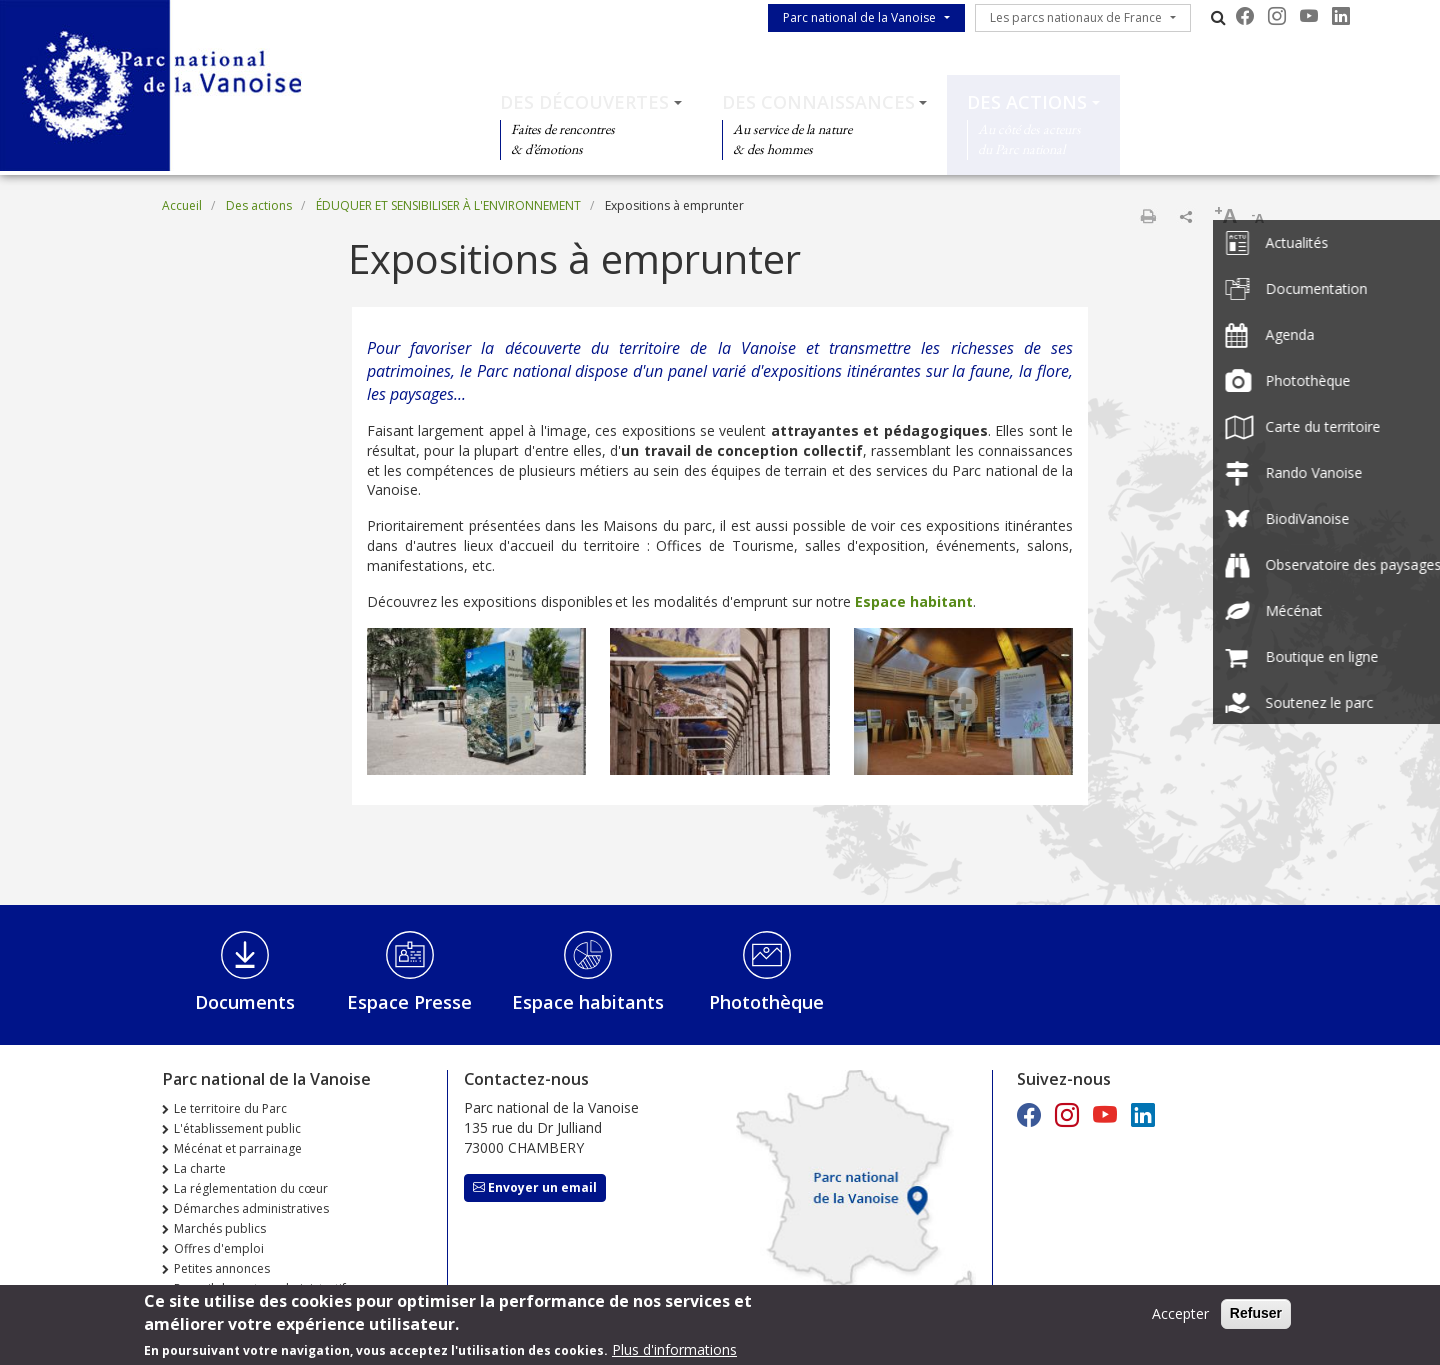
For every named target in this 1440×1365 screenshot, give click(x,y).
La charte (200, 1168)
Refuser (1256, 1318)
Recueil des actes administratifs (263, 1288)
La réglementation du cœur (251, 1188)
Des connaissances (818, 102)
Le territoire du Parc (230, 1108)
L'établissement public (237, 1128)
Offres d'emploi (219, 1248)
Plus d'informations (674, 1354)
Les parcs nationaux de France (1076, 17)
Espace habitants (588, 1002)
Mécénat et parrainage (238, 1148)
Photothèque (766, 1002)
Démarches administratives (251, 1208)
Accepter (1180, 1318)
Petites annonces (222, 1268)
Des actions (1027, 102)
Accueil (182, 205)
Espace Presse (409, 1002)
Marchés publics (220, 1228)
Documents (245, 1002)
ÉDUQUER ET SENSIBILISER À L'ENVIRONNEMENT (448, 205)
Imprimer (1148, 216)
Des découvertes (584, 102)
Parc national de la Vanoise (859, 17)
